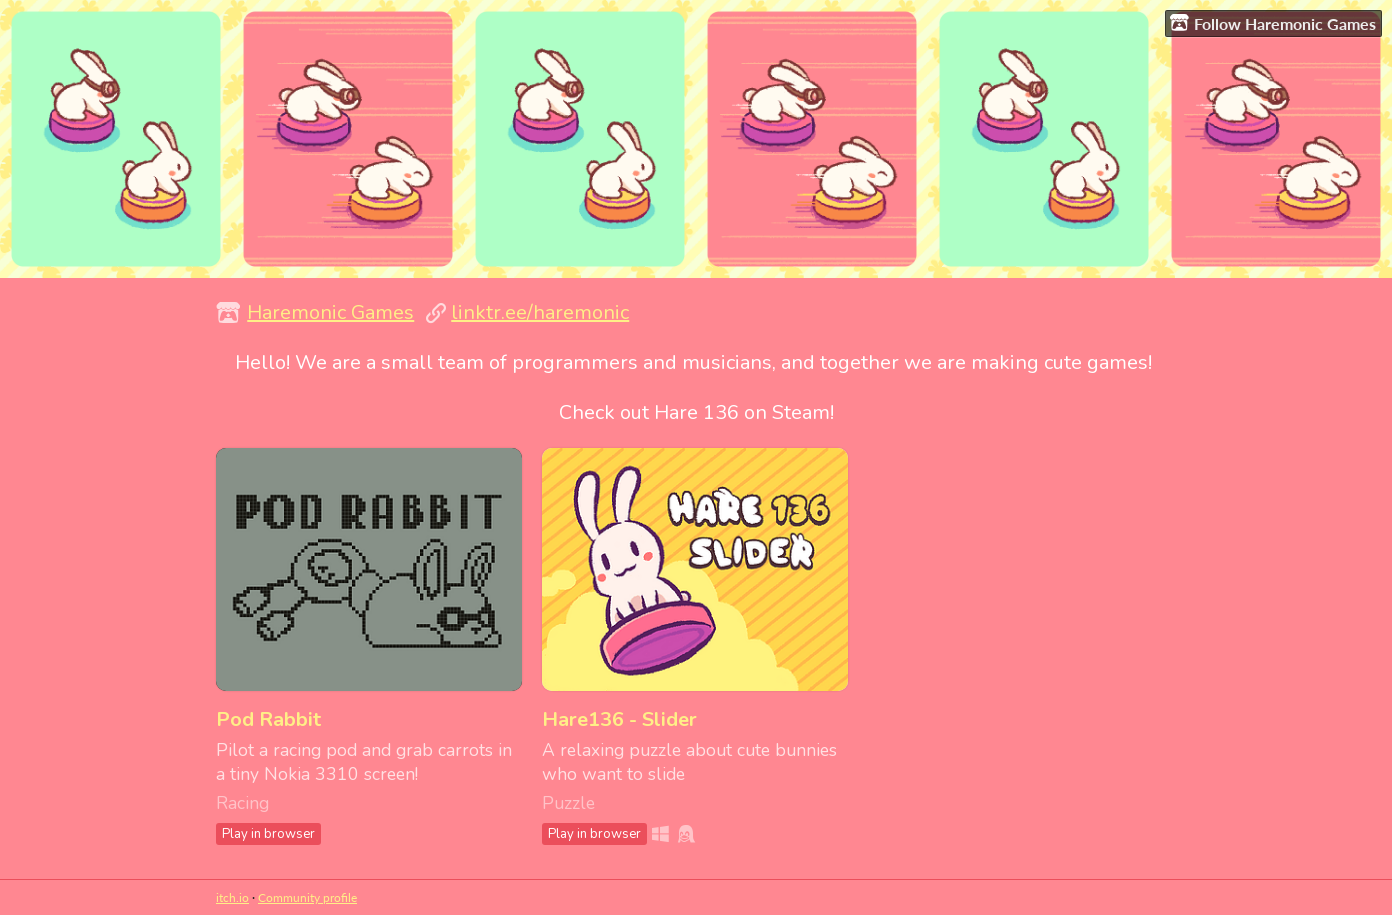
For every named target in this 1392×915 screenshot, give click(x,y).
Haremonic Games (330, 312)
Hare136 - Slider (619, 719)
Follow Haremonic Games (1273, 23)
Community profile (307, 897)
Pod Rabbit (268, 719)
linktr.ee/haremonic (540, 312)
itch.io (232, 897)
